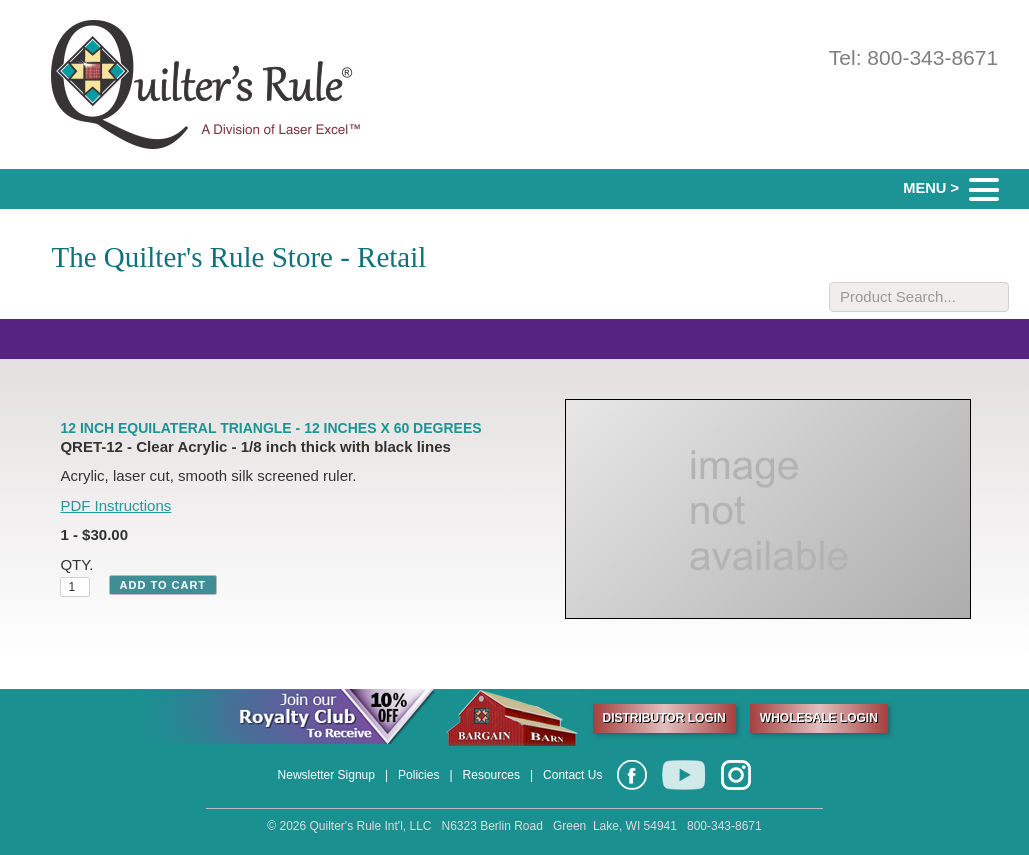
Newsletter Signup (326, 775)
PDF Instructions (115, 505)
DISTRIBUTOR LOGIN (664, 718)
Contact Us (572, 775)
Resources (491, 775)
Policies (418, 775)
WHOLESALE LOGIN (819, 718)
